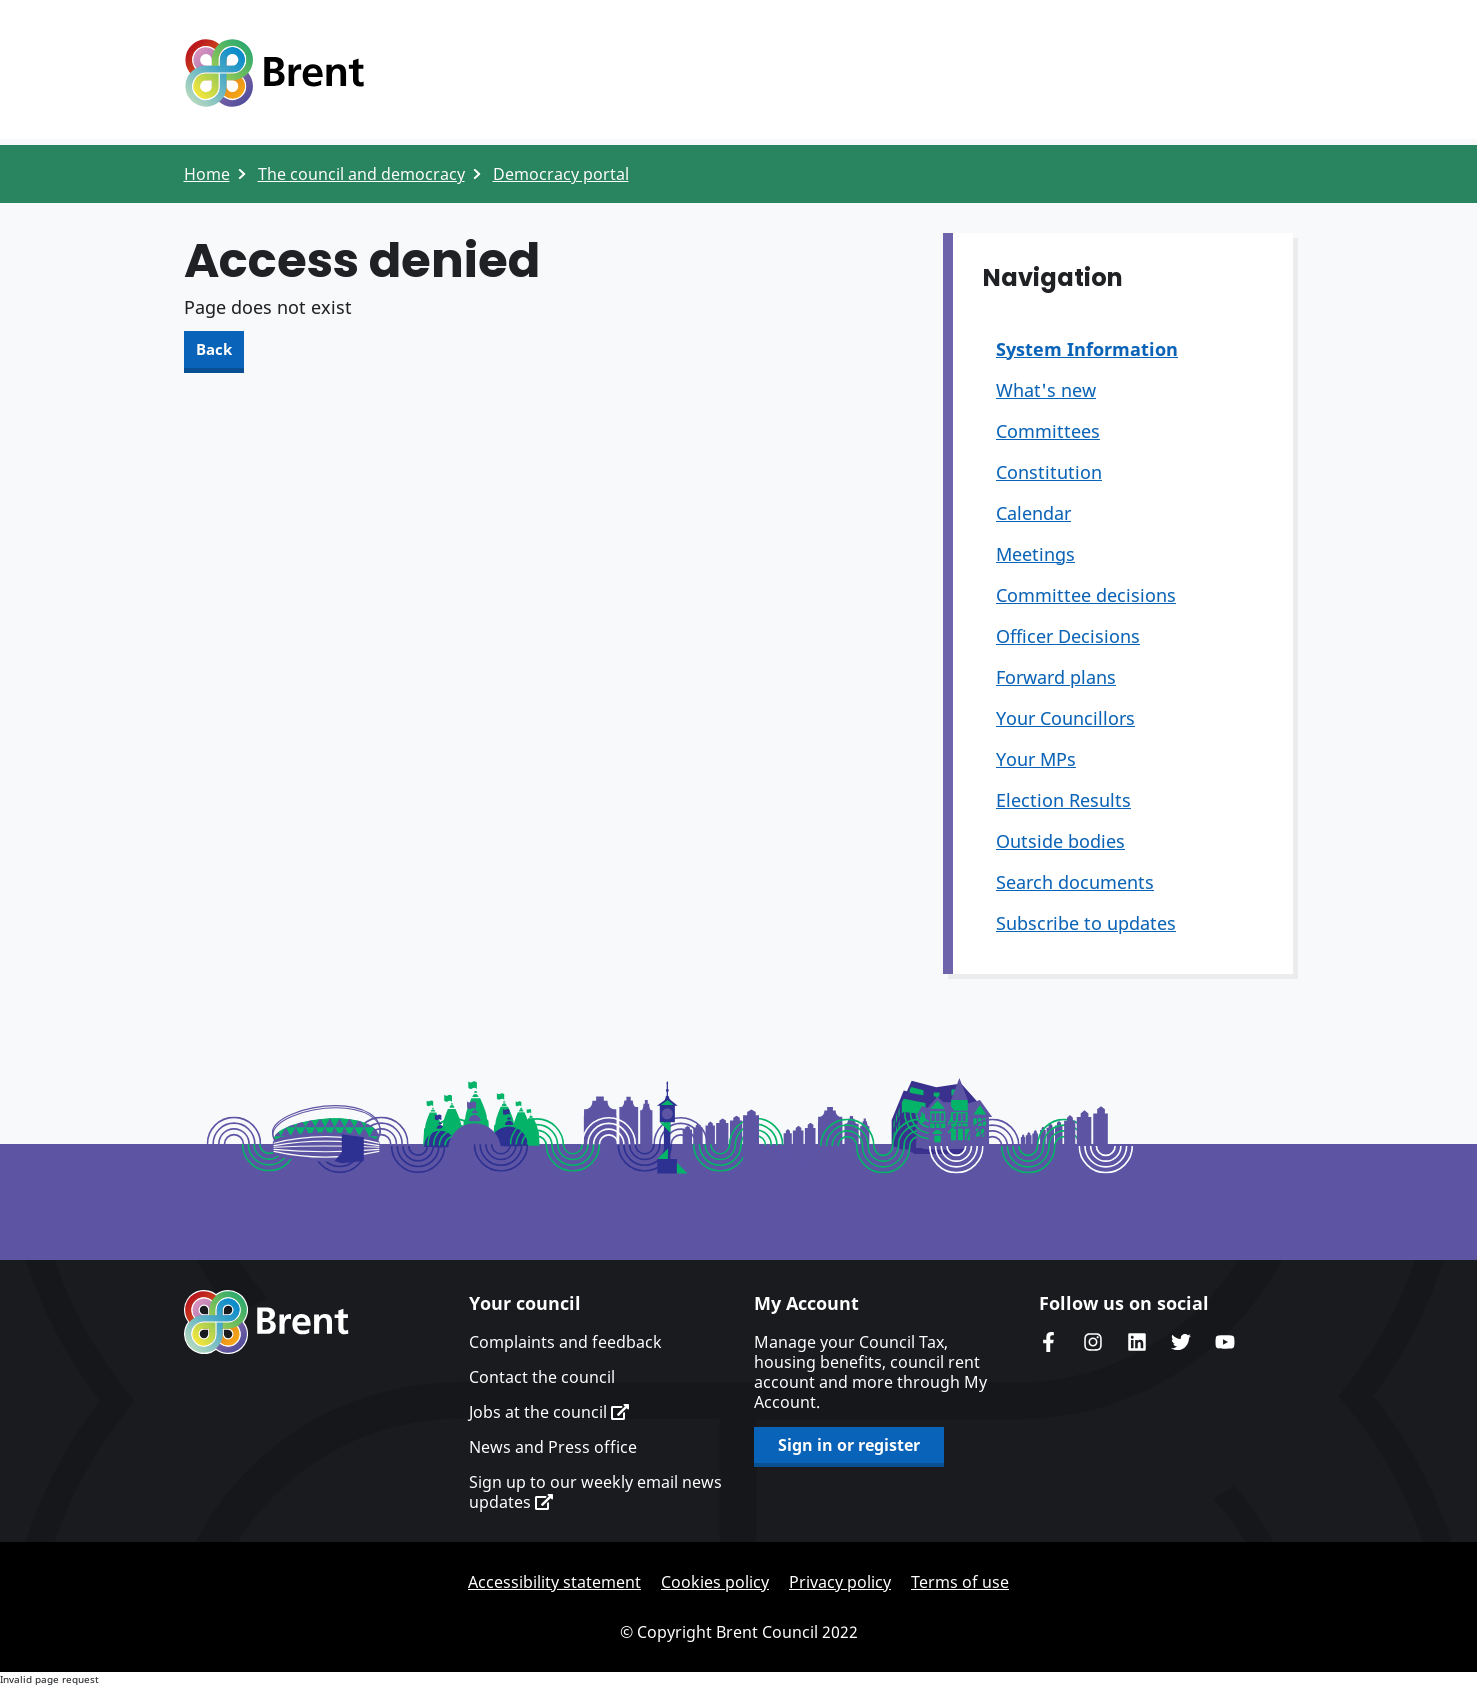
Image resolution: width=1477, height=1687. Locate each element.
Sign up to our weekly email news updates (595, 1492)
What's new (1046, 390)
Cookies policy (715, 1582)
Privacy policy (840, 1582)
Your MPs (1036, 759)
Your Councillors (1065, 718)
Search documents (1075, 882)
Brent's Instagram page (1093, 1342)
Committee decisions (1086, 595)
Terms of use (960, 1582)
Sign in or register (849, 1445)
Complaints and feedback (565, 1342)
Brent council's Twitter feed (1181, 1342)
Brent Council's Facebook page (1049, 1342)
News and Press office (553, 1447)
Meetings (1035, 554)
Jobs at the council (549, 1412)
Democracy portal (561, 174)
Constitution (1049, 472)
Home (207, 174)
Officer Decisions (1068, 636)
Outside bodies (1060, 841)
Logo (274, 73)
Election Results (1063, 800)
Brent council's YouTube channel (1225, 1342)
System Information (1087, 349)
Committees (1048, 431)
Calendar (1033, 513)
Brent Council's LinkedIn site (1137, 1342)
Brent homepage (266, 1322)
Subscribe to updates (1086, 923)
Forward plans (1056, 677)
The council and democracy (361, 174)
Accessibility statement (554, 1582)
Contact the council (542, 1377)
